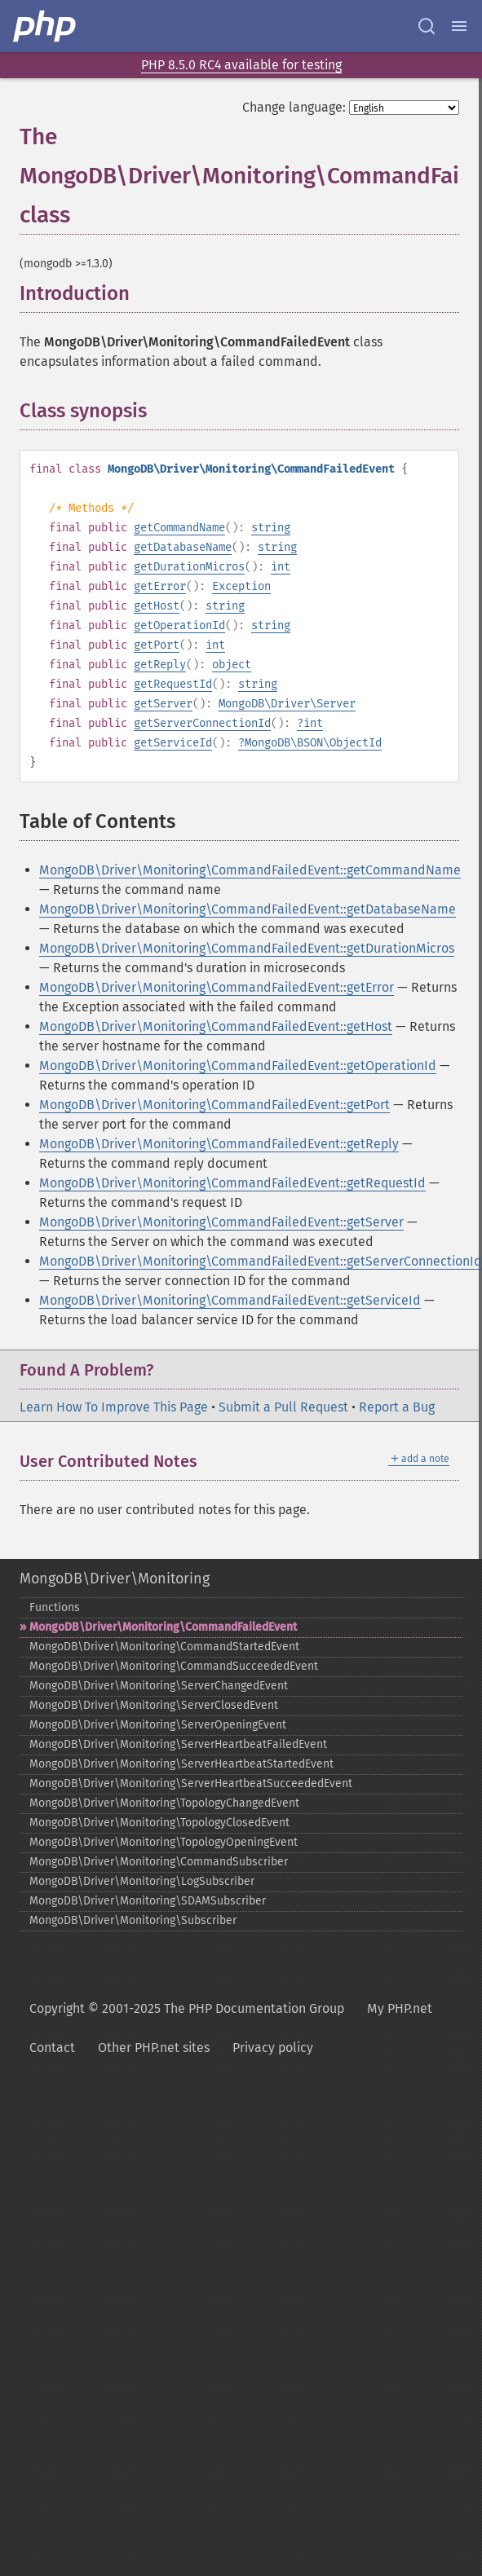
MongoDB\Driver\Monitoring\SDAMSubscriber (147, 1901)
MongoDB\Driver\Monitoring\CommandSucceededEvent (173, 1666)
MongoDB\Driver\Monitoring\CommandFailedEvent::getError (216, 987)
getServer (163, 704)
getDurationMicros (189, 567)
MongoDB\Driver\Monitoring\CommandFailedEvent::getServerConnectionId (260, 1261)
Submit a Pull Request (283, 1407)
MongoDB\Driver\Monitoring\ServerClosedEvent (153, 1705)
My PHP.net (399, 2008)
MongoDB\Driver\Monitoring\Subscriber (133, 1920)
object (231, 665)
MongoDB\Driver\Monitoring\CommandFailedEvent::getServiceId (230, 1300)
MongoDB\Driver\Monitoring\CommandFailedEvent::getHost (215, 1026)
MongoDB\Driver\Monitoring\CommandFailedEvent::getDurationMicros (246, 948)
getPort (156, 645)
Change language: (294, 107)
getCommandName (179, 528)
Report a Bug (397, 1407)
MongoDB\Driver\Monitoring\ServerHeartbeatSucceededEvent (190, 1783)
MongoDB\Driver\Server (287, 704)
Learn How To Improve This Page (114, 1407)
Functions (54, 1607)
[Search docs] (426, 26)
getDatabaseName (183, 547)
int (280, 567)
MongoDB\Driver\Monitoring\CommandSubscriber (158, 1862)
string (270, 528)
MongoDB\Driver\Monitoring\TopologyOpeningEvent (163, 1842)
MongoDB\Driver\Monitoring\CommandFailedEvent (163, 1627)
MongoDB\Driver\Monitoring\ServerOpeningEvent (157, 1725)
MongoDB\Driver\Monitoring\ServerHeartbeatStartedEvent (181, 1764)
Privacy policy (272, 2047)
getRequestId (173, 684)
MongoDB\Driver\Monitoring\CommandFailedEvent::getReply (219, 1143)
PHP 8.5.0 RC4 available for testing (241, 65)
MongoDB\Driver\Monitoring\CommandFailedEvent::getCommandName (250, 870)
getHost (156, 606)
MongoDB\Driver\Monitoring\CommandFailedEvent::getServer (221, 1222)
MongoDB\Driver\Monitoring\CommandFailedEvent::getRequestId (232, 1183)
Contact (52, 2047)
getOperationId (179, 625)
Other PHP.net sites (154, 2047)
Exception (241, 586)
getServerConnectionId (202, 723)
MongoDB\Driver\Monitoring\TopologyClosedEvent (159, 1823)
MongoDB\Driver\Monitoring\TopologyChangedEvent (164, 1803)
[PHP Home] (45, 26)
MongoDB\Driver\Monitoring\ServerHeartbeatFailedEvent (178, 1744)
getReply (160, 665)
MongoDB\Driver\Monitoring (115, 1578)
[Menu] (459, 26)
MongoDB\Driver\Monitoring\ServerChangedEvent (158, 1686)
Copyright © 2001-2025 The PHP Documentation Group (186, 2008)
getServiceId (173, 743)
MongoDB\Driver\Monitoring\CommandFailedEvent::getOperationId (237, 1065)
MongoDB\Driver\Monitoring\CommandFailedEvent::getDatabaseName (247, 909)
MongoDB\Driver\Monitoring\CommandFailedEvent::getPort (214, 1104)
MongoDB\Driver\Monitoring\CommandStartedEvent (164, 1646)
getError (160, 586)
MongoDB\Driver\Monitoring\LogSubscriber (141, 1881)
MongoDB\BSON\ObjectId (313, 743)
